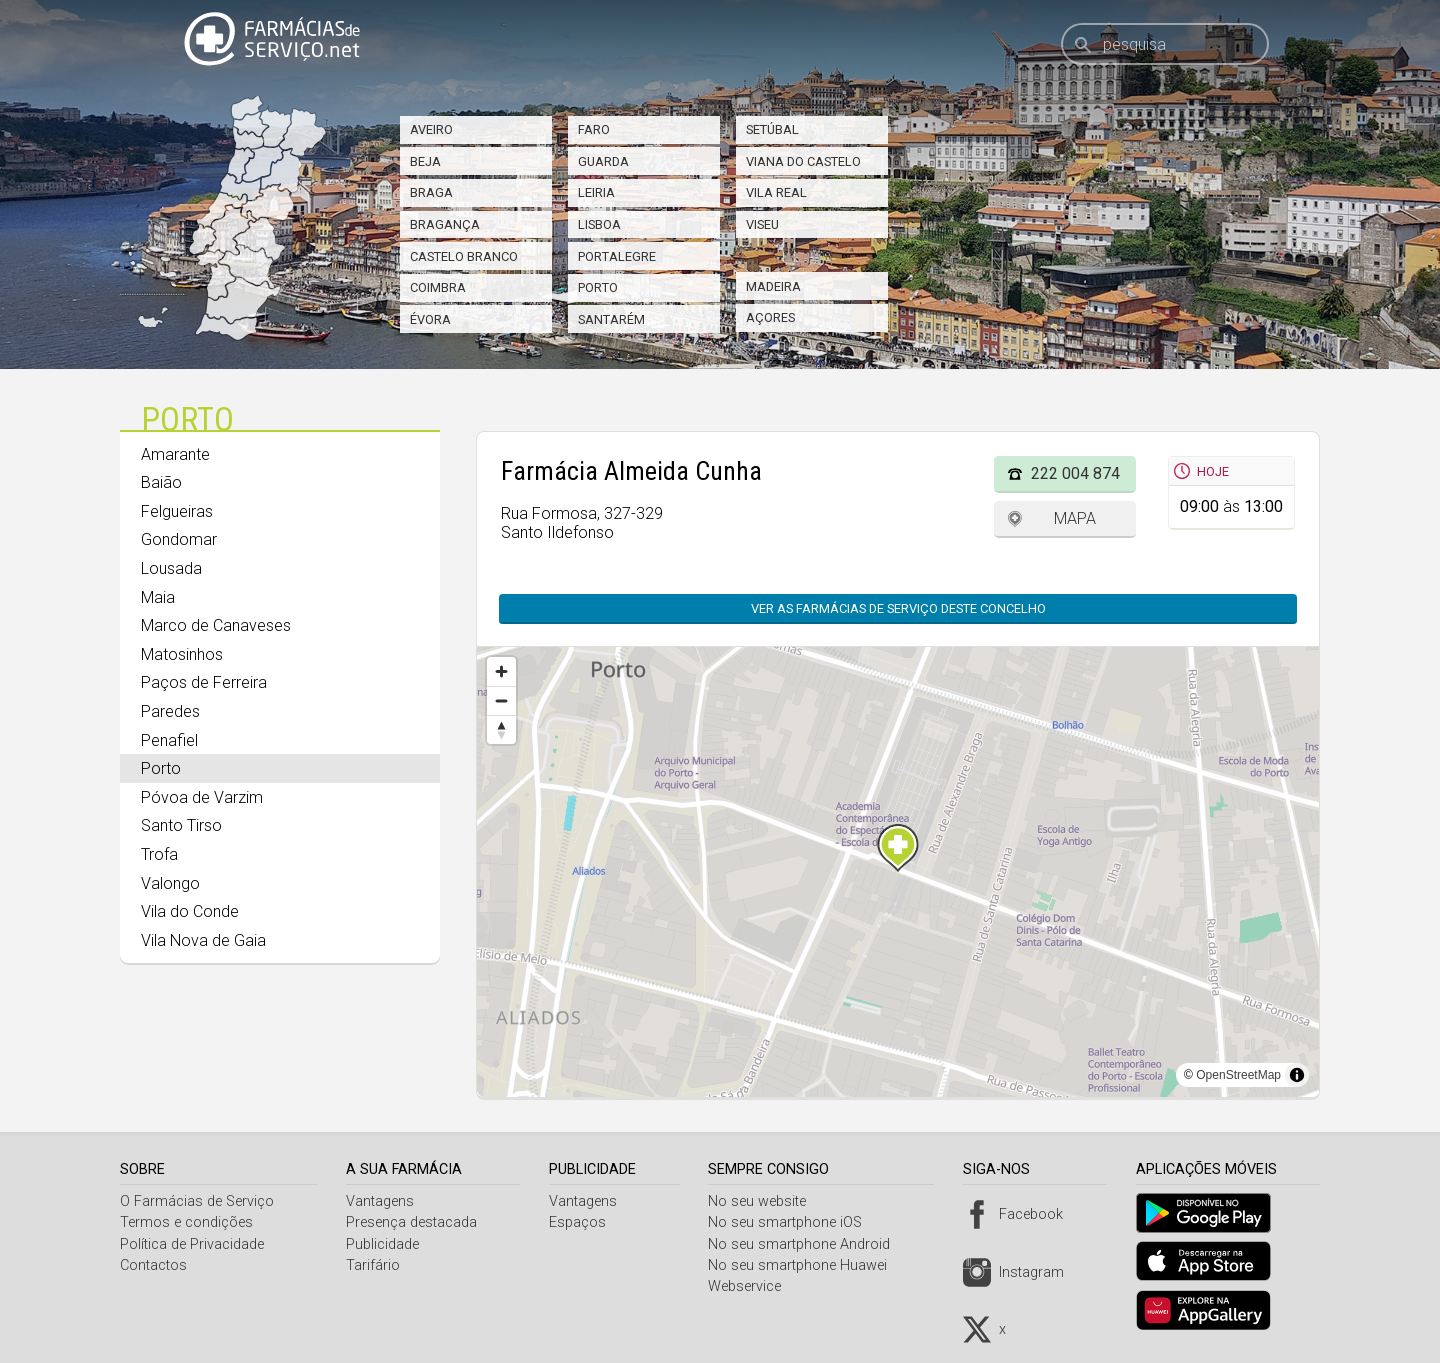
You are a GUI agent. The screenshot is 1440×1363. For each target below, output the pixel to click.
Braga (431, 192)
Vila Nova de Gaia (203, 940)
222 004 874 (1075, 473)
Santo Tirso (181, 825)
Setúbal (772, 129)
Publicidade (385, 1244)
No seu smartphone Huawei (805, 1265)
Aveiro (431, 129)
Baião (161, 482)
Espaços (582, 1222)
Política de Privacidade (192, 1244)
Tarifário (376, 1265)
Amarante (175, 454)
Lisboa (599, 224)
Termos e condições (186, 1222)
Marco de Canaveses (216, 625)
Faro (594, 129)
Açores (770, 317)
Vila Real (776, 192)
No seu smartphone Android (807, 1244)
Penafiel (169, 740)
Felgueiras (177, 511)
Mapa (1075, 518)
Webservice (752, 1286)
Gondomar (179, 539)
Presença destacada (414, 1222)
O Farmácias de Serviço (197, 1201)
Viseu (762, 224)
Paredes (170, 711)
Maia (158, 597)
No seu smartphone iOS (793, 1222)
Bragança (445, 224)
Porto (598, 287)
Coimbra (438, 287)
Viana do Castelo (803, 161)
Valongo (170, 883)
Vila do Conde (190, 911)
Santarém (611, 319)
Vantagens (383, 1201)
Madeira (773, 286)
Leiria (596, 192)
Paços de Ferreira (204, 682)
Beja (425, 161)
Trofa (159, 854)
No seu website (765, 1201)
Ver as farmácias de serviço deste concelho (898, 608)
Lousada (171, 568)
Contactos (153, 1265)
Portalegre (617, 256)
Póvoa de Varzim (202, 797)
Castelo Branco (464, 256)
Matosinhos (182, 654)
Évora (430, 319)
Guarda (603, 161)
